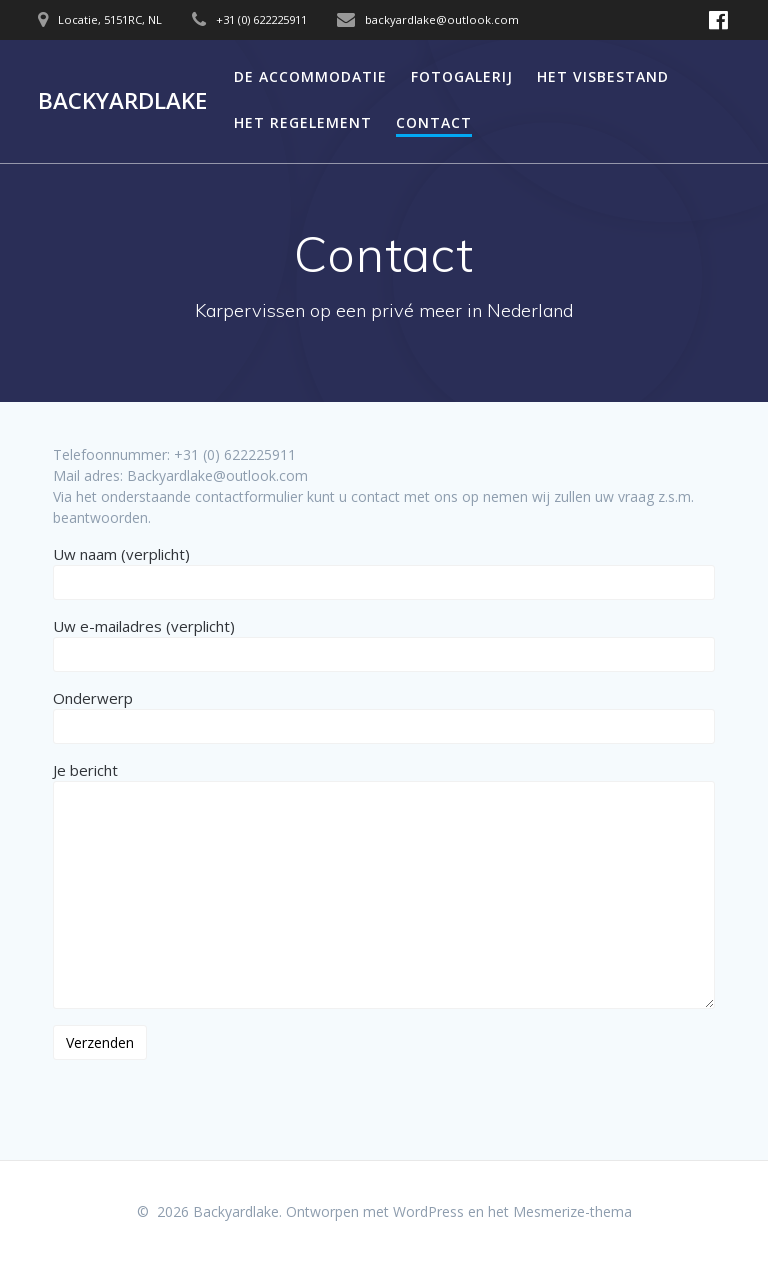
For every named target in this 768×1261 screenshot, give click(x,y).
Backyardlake (122, 101)
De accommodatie (310, 76)
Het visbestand (603, 76)
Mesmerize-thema (572, 1211)
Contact (434, 122)
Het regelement (303, 122)
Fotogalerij (462, 76)
